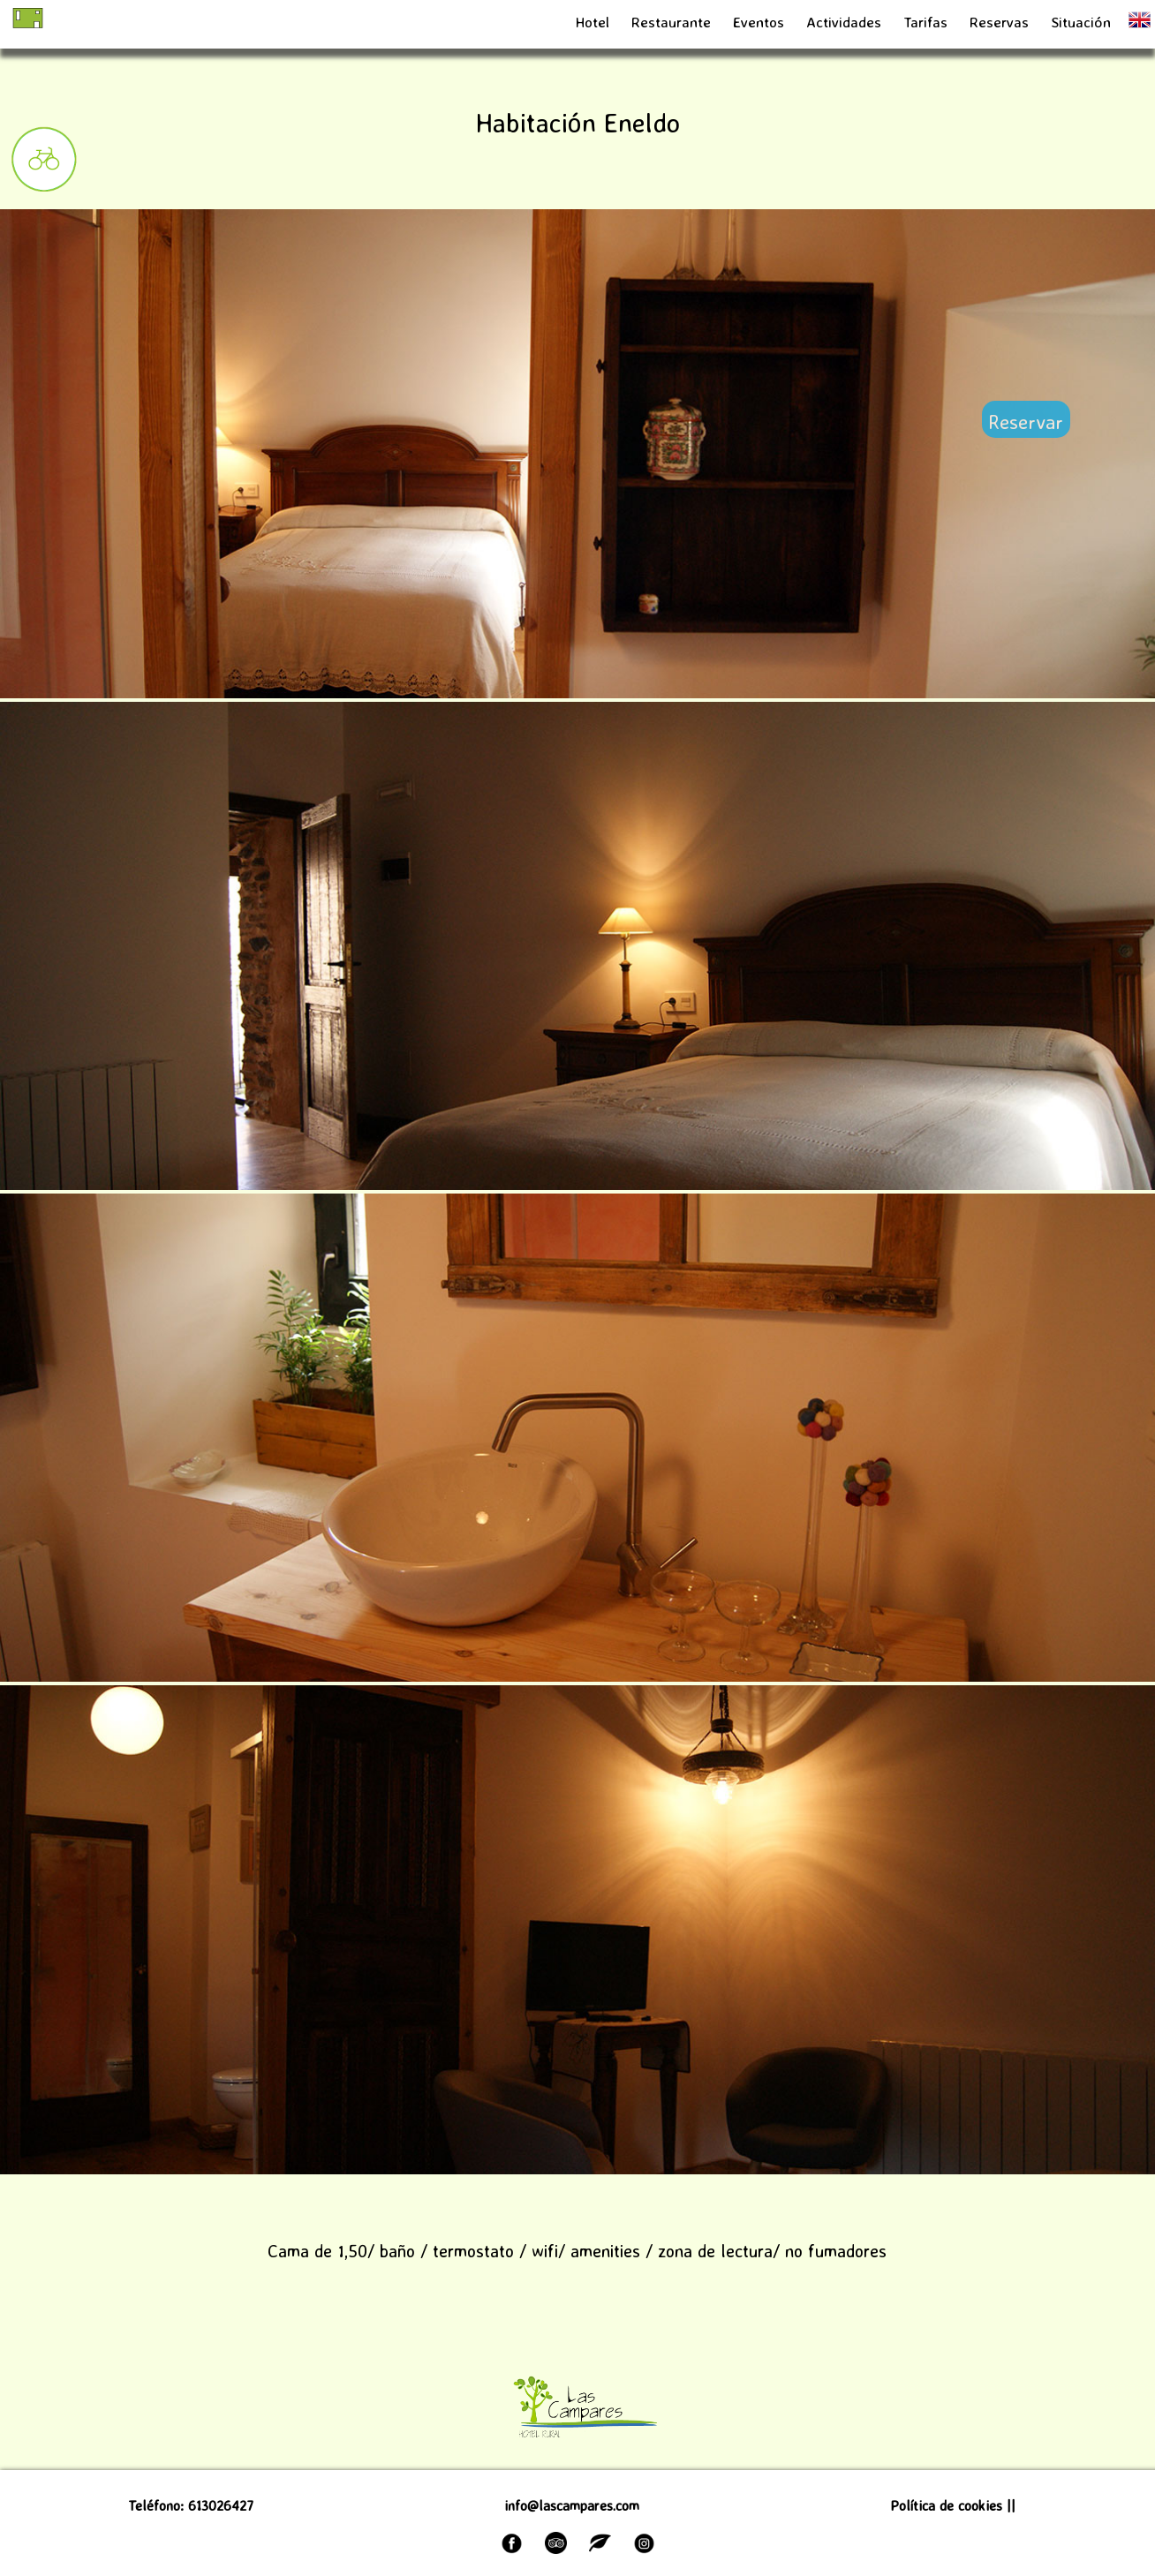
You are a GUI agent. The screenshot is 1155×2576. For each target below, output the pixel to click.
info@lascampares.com (571, 2505)
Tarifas (927, 21)
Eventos (758, 21)
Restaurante (671, 21)
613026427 (220, 2505)
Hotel (592, 21)
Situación (1081, 21)
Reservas (1001, 21)
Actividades (843, 21)
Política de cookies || (952, 2505)
